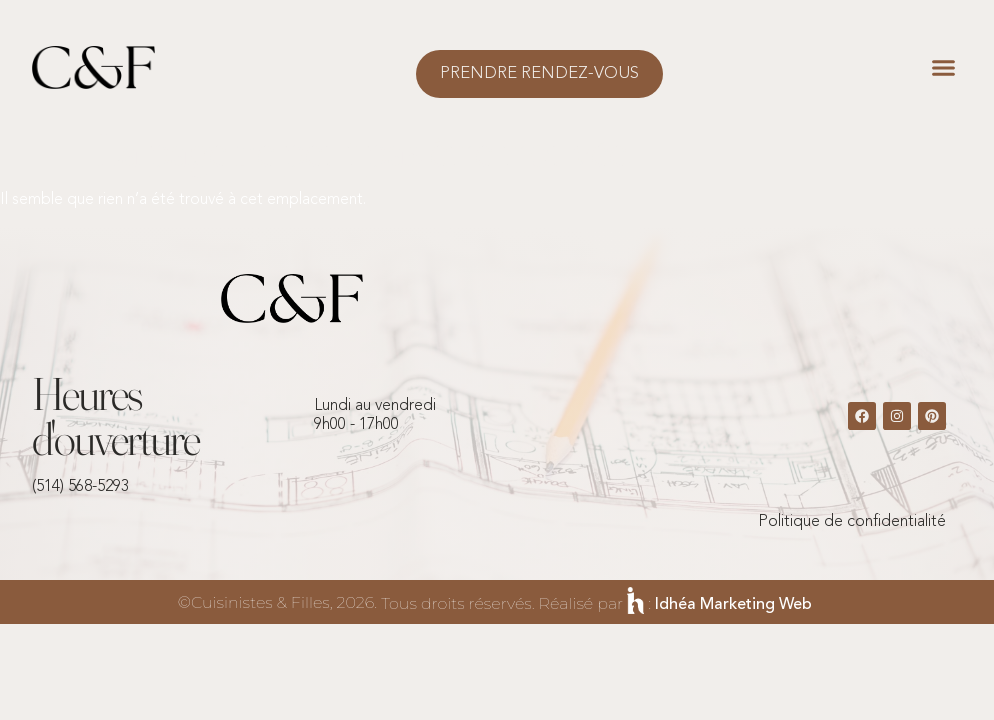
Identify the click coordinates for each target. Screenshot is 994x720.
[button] (944, 68)
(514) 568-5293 (80, 487)
